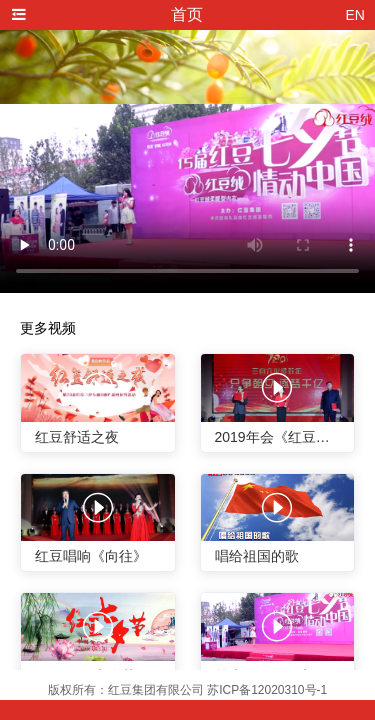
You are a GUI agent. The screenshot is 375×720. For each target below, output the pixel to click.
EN (355, 15)
